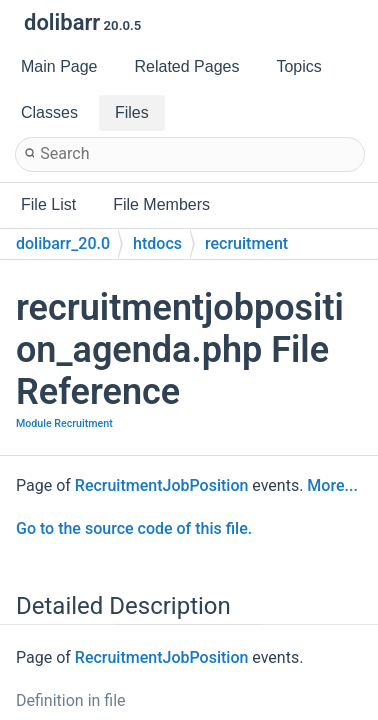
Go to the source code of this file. (134, 528)
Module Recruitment (64, 423)
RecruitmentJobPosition (162, 485)
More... (332, 485)
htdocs (157, 243)
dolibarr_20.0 (63, 243)
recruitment (246, 243)
